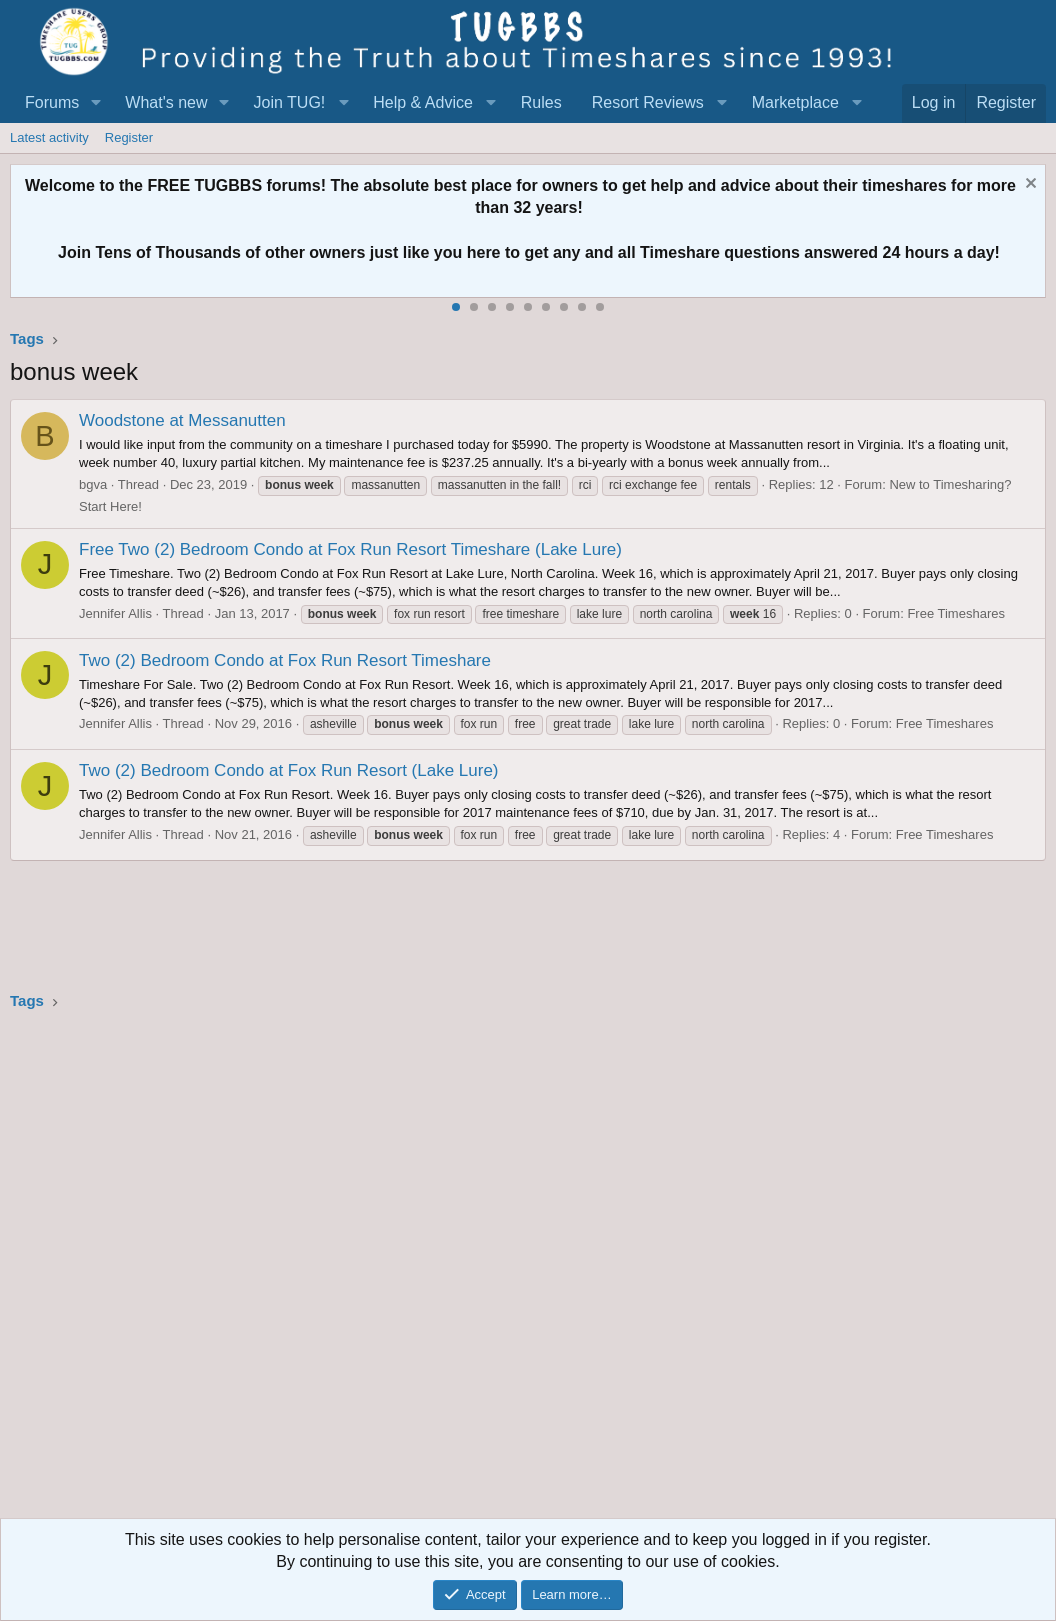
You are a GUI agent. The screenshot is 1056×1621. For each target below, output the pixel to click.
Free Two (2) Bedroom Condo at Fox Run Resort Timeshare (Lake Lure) (350, 549)
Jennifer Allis (115, 613)
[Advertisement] (528, 1271)
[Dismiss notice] (1028, 185)
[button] (95, 103)
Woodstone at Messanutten (182, 420)
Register (129, 137)
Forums (52, 102)
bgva (93, 484)
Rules (541, 102)
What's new (166, 102)
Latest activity (49, 137)
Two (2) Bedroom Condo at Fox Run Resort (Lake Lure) (289, 770)
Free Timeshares (956, 613)
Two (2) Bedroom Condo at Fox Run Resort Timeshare (285, 660)
